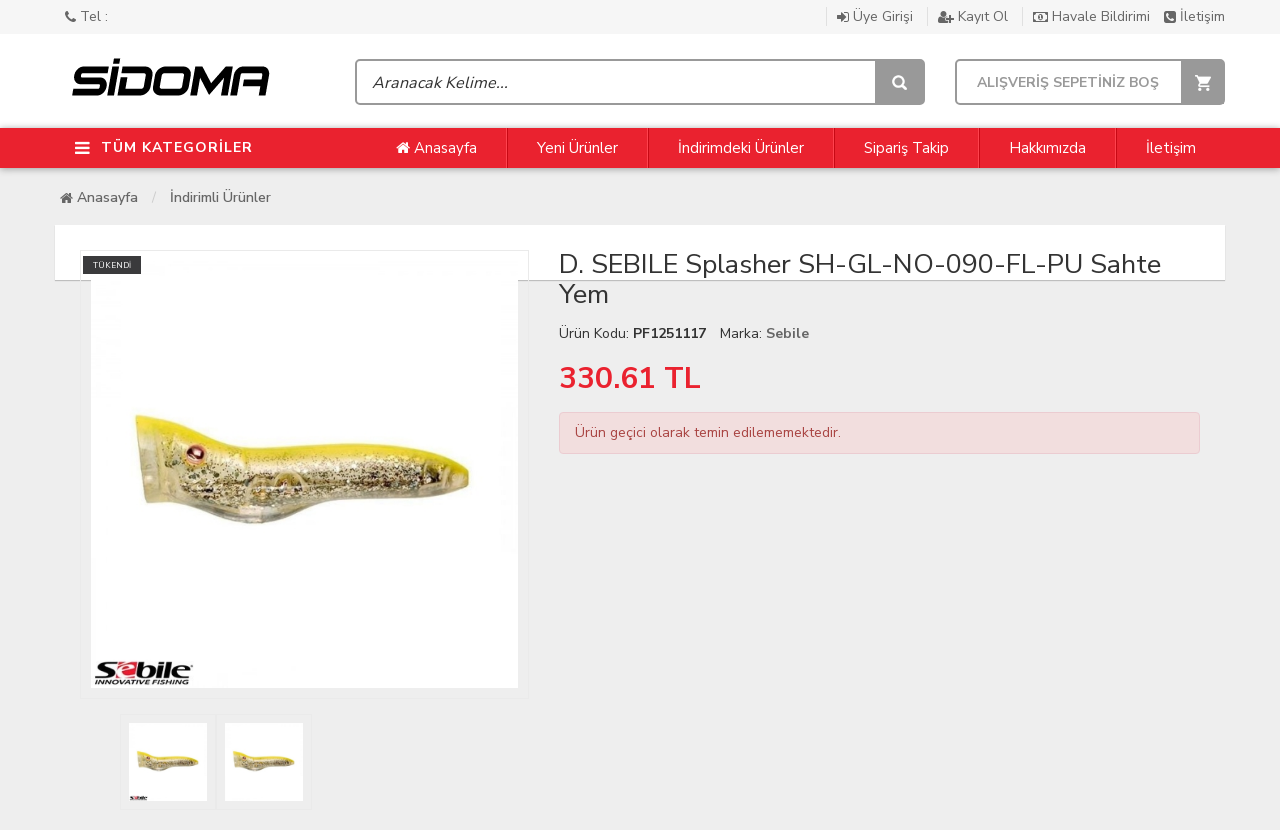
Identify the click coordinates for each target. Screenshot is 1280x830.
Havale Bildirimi (1093, 16)
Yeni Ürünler (577, 148)
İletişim (1194, 16)
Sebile (787, 333)
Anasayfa (436, 148)
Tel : (86, 16)
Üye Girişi (877, 16)
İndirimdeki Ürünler (741, 148)
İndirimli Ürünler (220, 197)
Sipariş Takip (906, 148)
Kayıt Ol (975, 16)
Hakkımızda (1047, 148)
